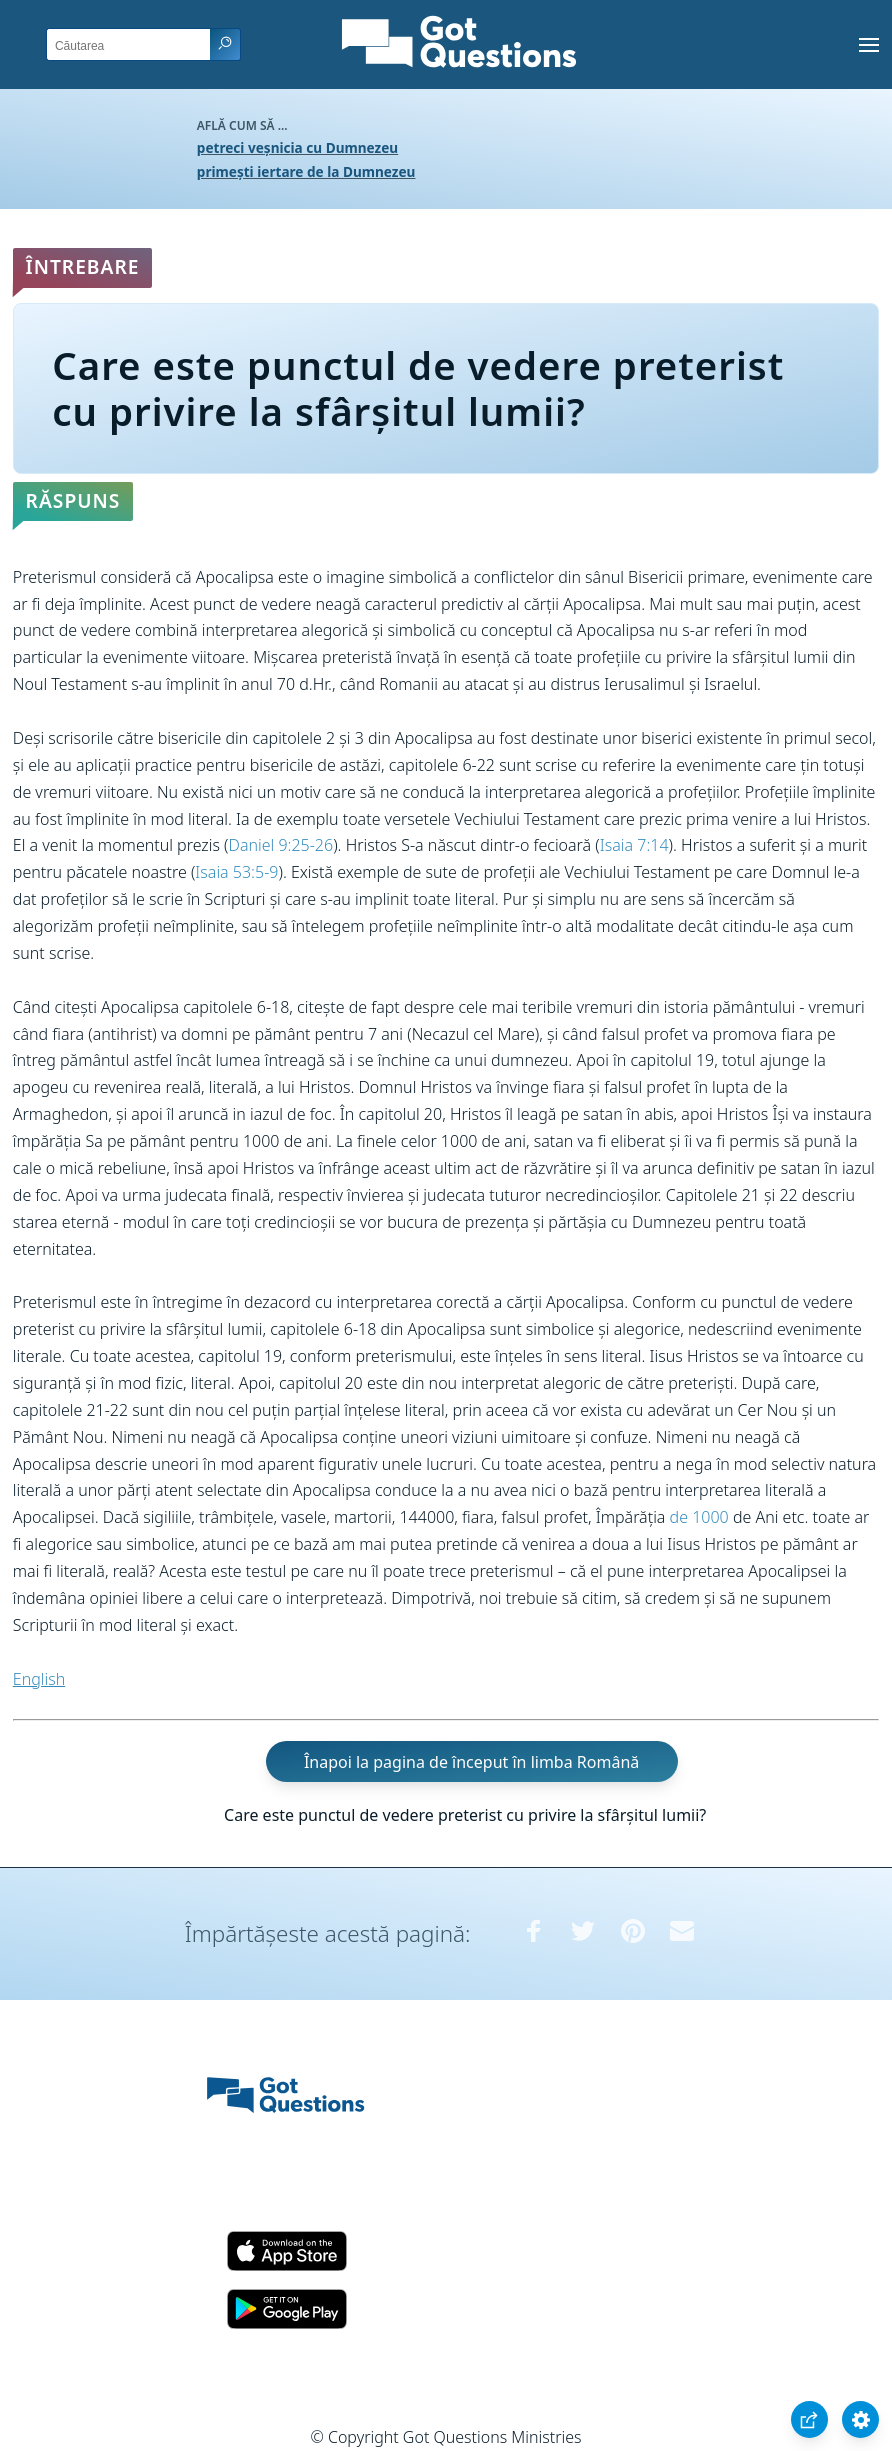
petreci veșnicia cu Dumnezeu (297, 147)
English (39, 1679)
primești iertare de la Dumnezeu (306, 171)
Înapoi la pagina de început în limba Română (471, 1761)
